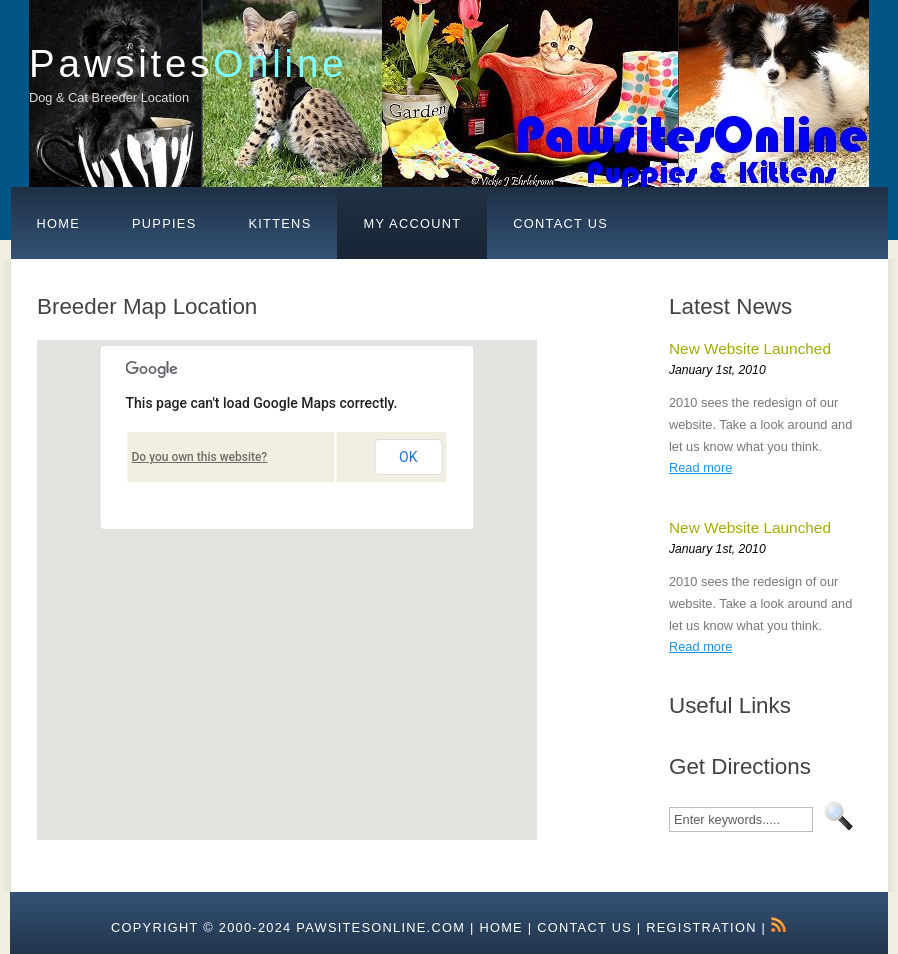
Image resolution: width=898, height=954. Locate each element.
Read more (700, 467)
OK (408, 457)
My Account (412, 223)
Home (59, 223)
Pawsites (188, 63)
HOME (501, 927)
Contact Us (560, 223)
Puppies (164, 223)
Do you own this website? (200, 457)
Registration (701, 927)
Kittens (279, 223)
